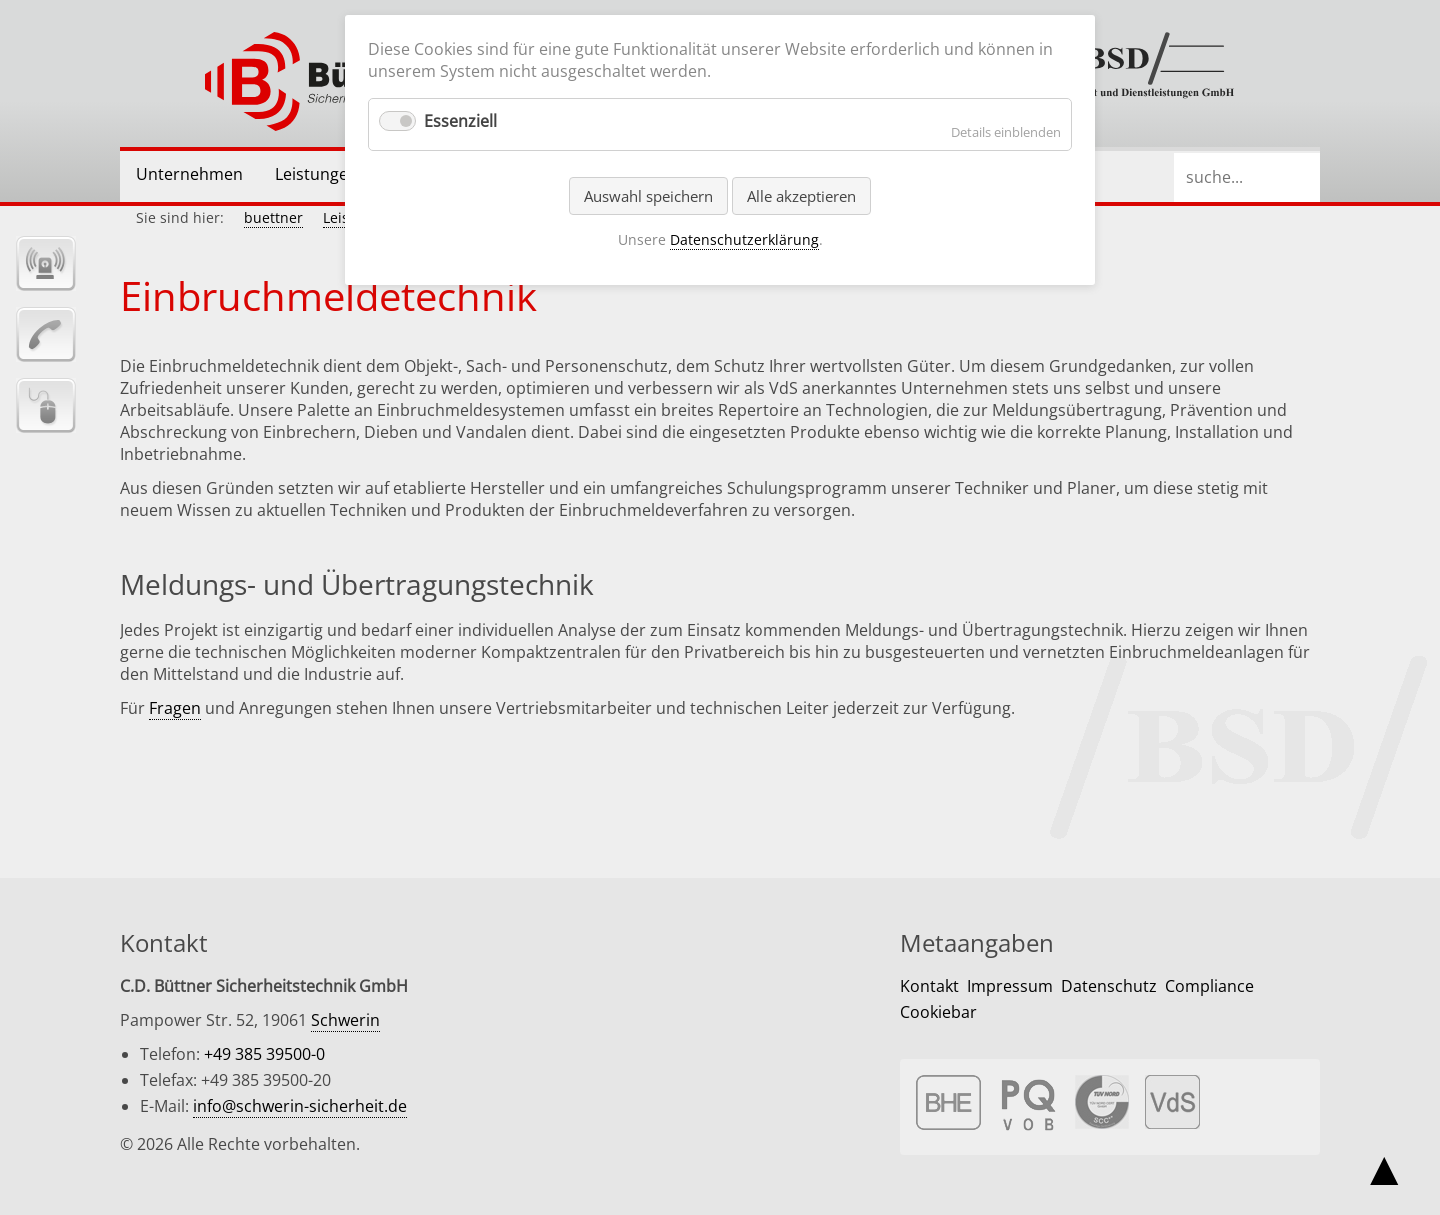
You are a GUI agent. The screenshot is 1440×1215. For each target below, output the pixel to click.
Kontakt (929, 986)
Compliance (1209, 986)
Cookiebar (938, 1012)
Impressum (1010, 986)
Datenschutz (1109, 986)
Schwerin (345, 1020)
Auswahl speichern (648, 196)
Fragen (175, 708)
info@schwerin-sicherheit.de (300, 1106)
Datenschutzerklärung (744, 239)
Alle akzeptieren (801, 196)
